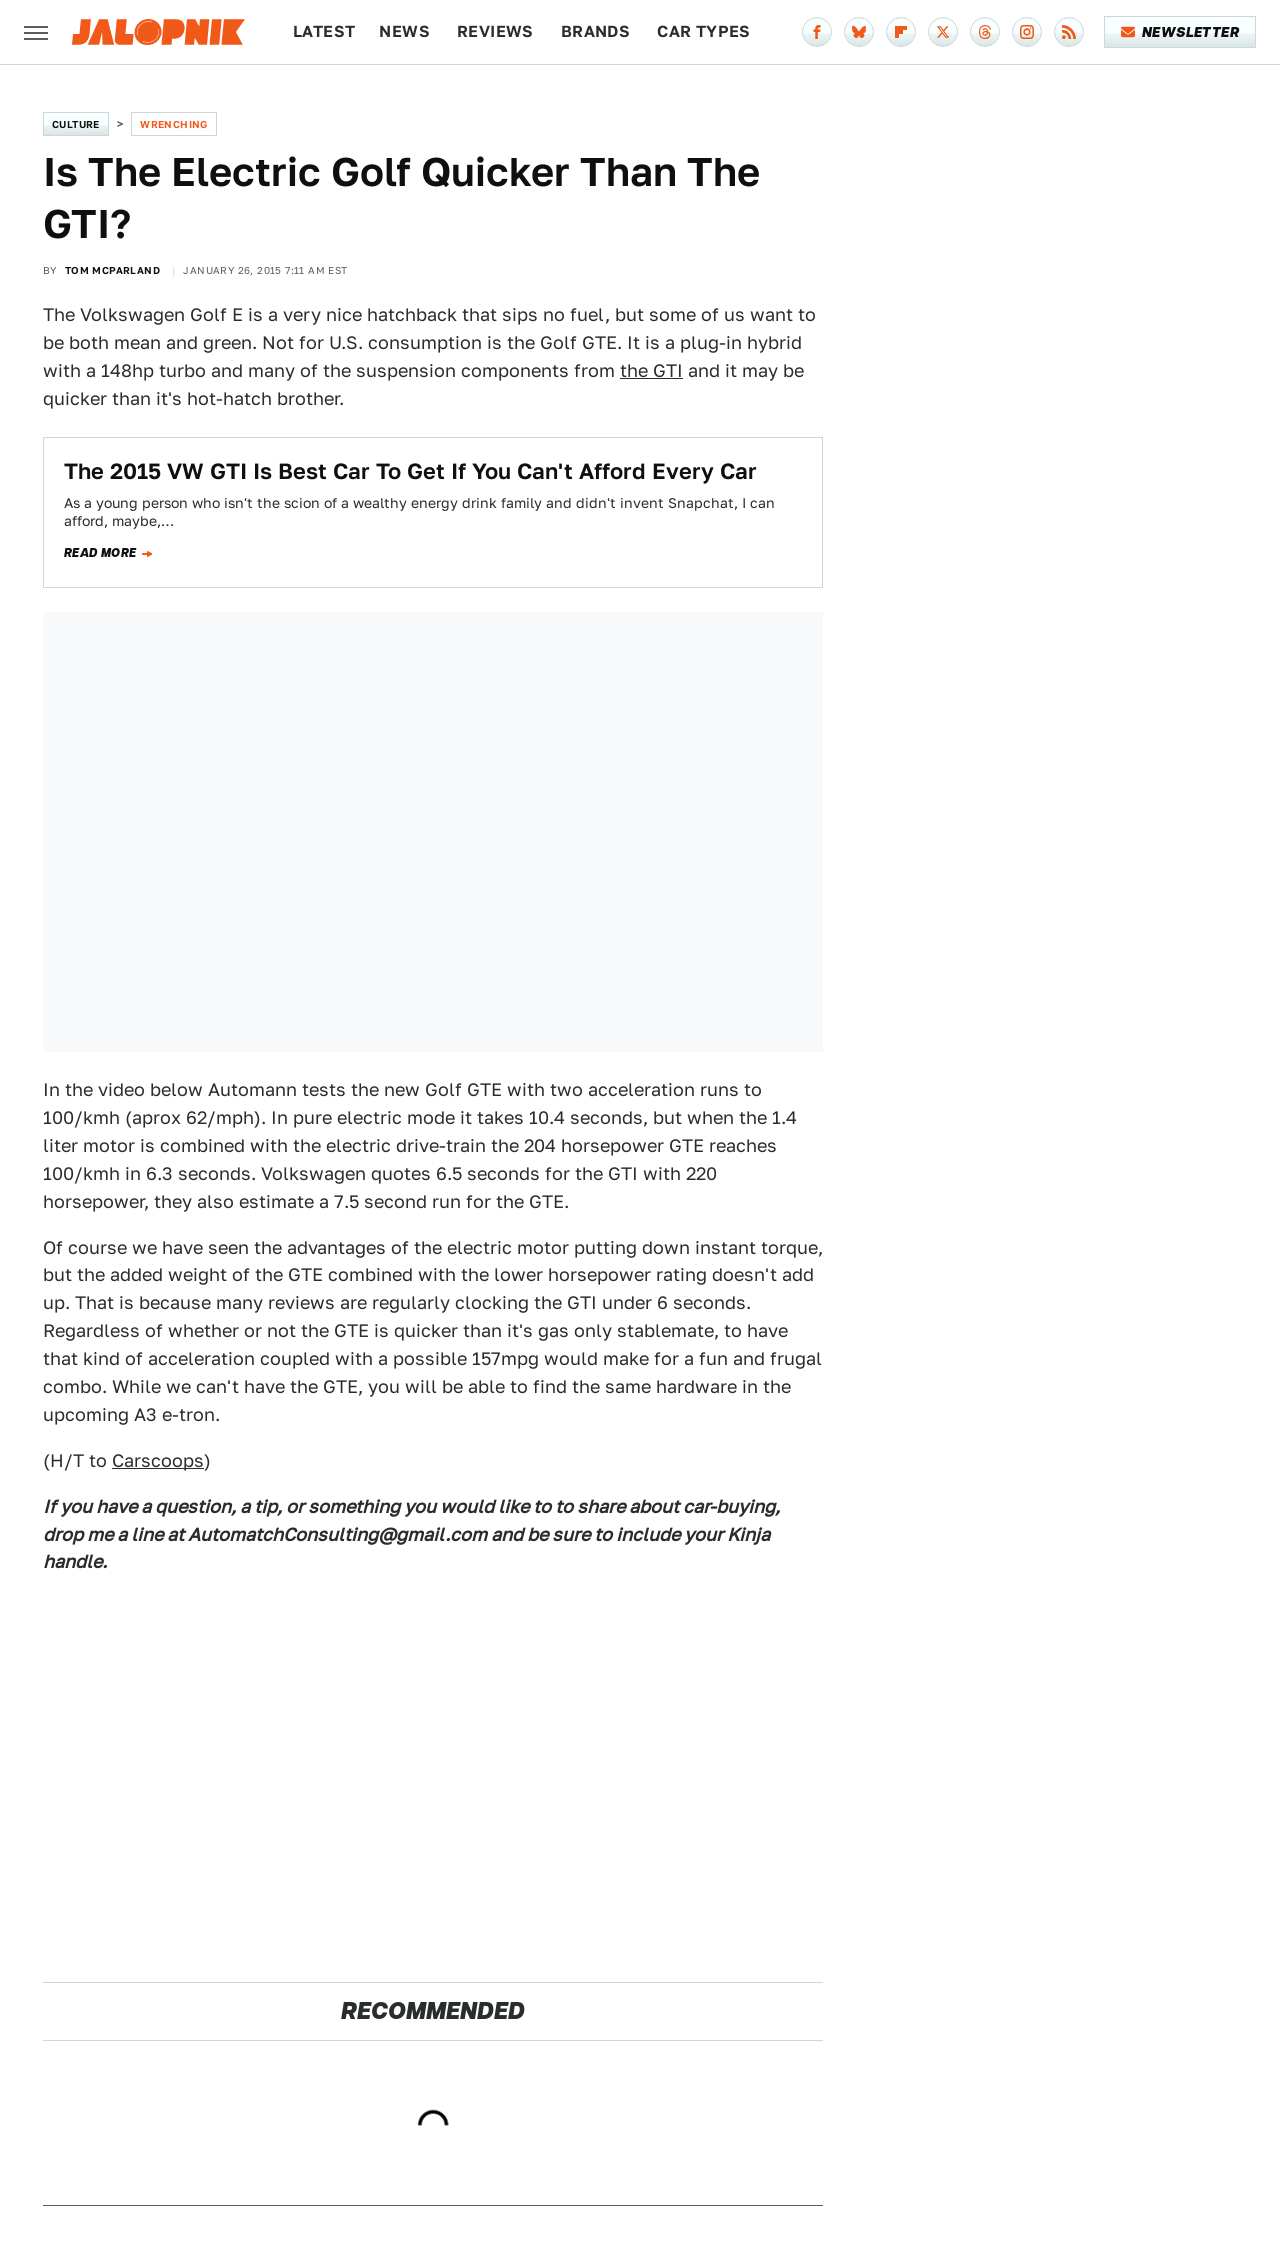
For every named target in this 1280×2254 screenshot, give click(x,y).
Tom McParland (112, 270)
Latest (324, 31)
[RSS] (1069, 32)
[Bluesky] (859, 32)
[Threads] (985, 32)
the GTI (651, 370)
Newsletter (1180, 32)
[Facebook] (817, 32)
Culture (76, 124)
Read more (100, 553)
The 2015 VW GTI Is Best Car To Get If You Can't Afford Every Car (410, 471)
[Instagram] (1027, 32)
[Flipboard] (901, 32)
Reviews (495, 31)
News (404, 31)
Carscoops (158, 1460)
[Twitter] (943, 32)
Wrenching (174, 124)
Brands (595, 31)
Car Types (704, 31)
